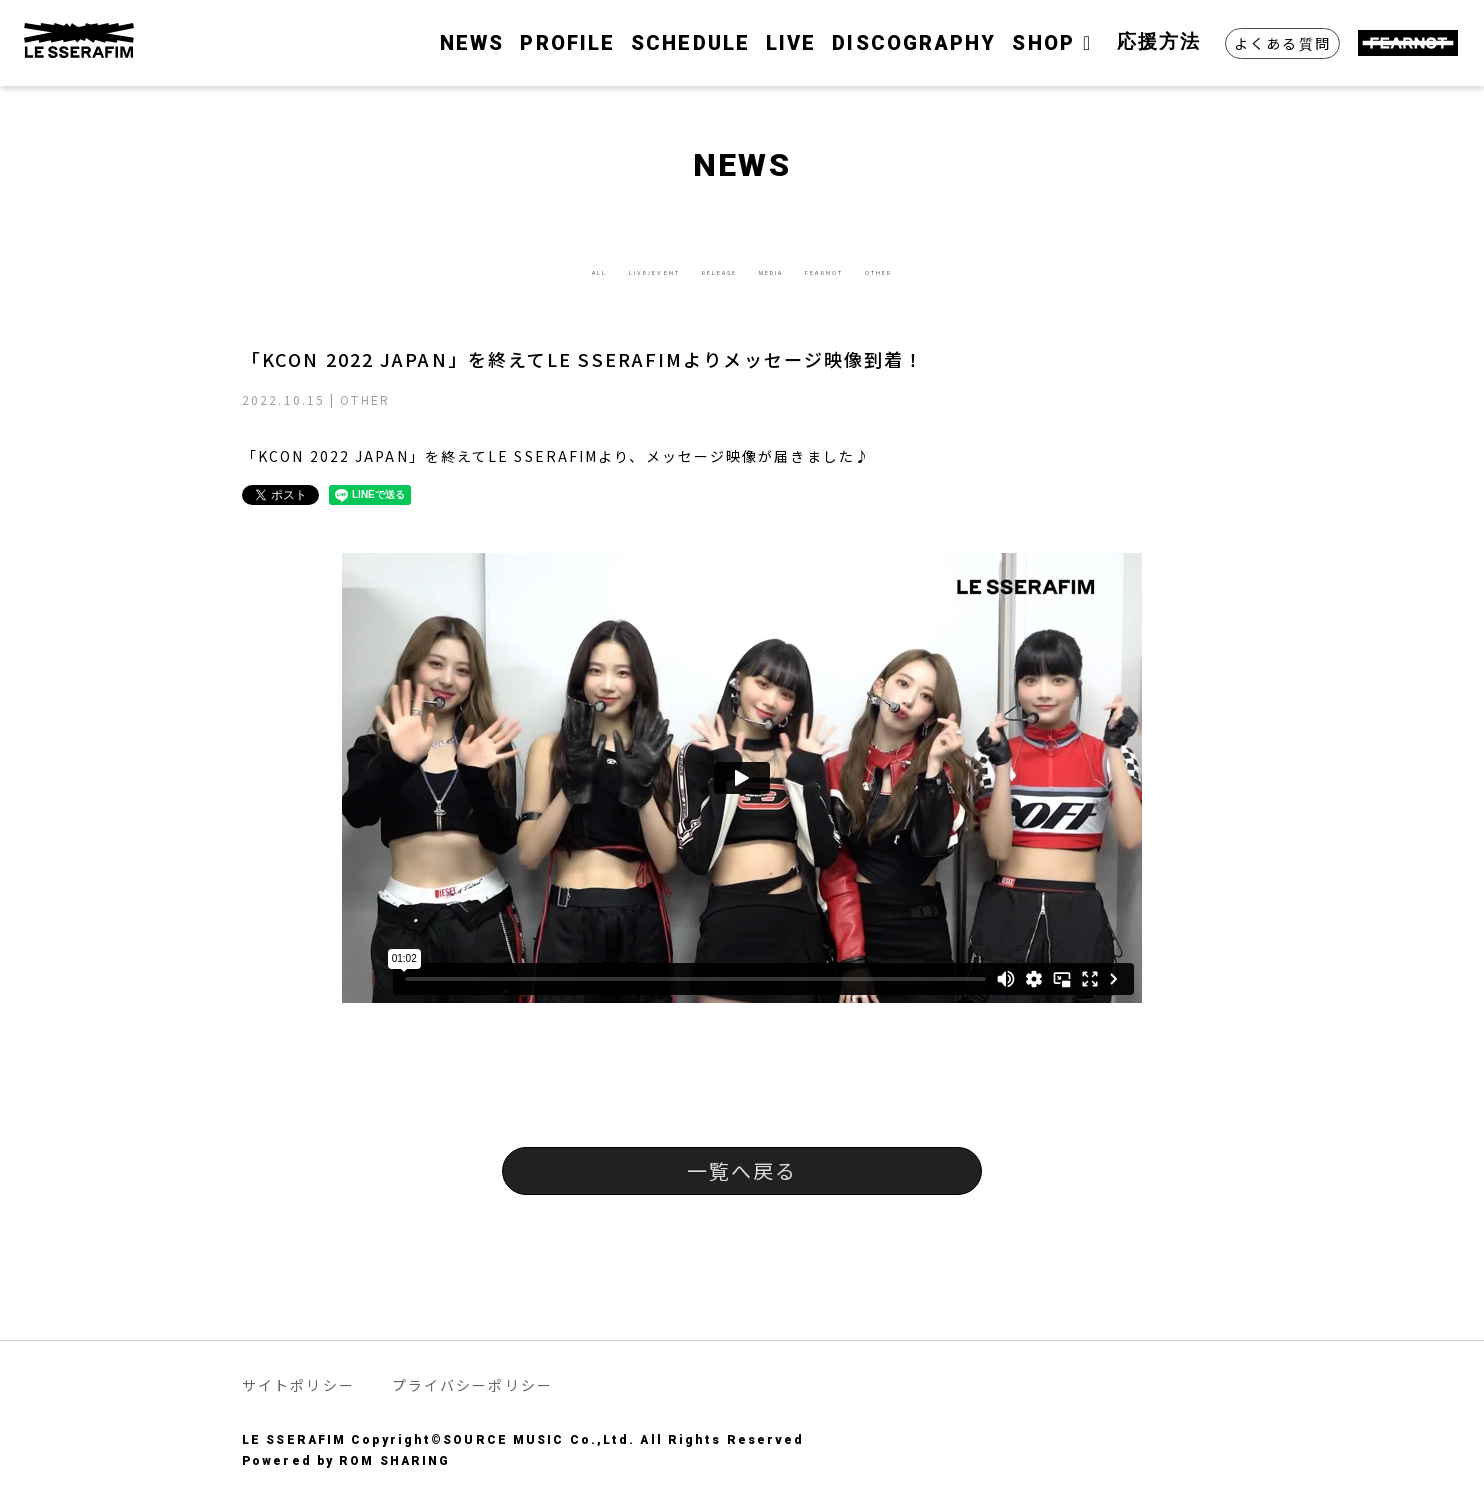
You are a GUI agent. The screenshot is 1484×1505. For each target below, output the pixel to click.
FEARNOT (911, 270)
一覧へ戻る (742, 1170)
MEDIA (800, 270)
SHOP (1056, 43)
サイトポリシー (298, 1385)
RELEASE (690, 270)
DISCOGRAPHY (914, 43)
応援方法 (1159, 41)
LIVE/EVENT (557, 270)
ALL (446, 270)
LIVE (791, 43)
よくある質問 (1282, 43)
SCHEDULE (690, 43)
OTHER (1025, 270)
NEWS (472, 43)
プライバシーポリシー (472, 1385)
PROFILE (567, 43)
